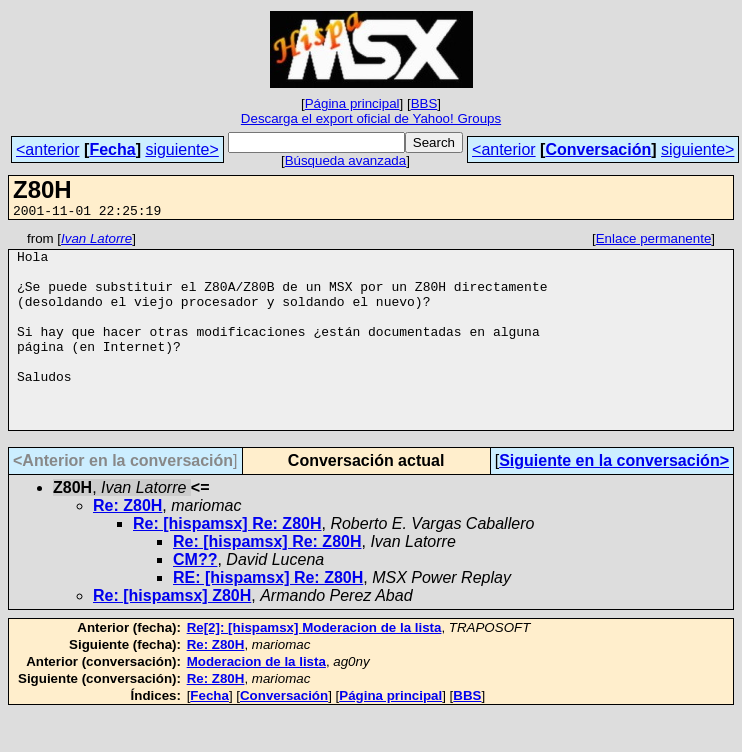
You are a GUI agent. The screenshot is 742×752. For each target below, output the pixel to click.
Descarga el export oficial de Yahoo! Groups (371, 118)
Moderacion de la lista (256, 700)
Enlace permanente (654, 241)
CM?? (195, 598)
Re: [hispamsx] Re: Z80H (227, 562)
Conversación (598, 149)
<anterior (48, 149)
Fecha (112, 149)
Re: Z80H (127, 544)
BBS (424, 103)
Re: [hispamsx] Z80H (172, 634)
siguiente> (181, 149)
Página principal (352, 103)
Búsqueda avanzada (346, 160)
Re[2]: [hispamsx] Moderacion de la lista (314, 666)
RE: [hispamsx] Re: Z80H (268, 616)
